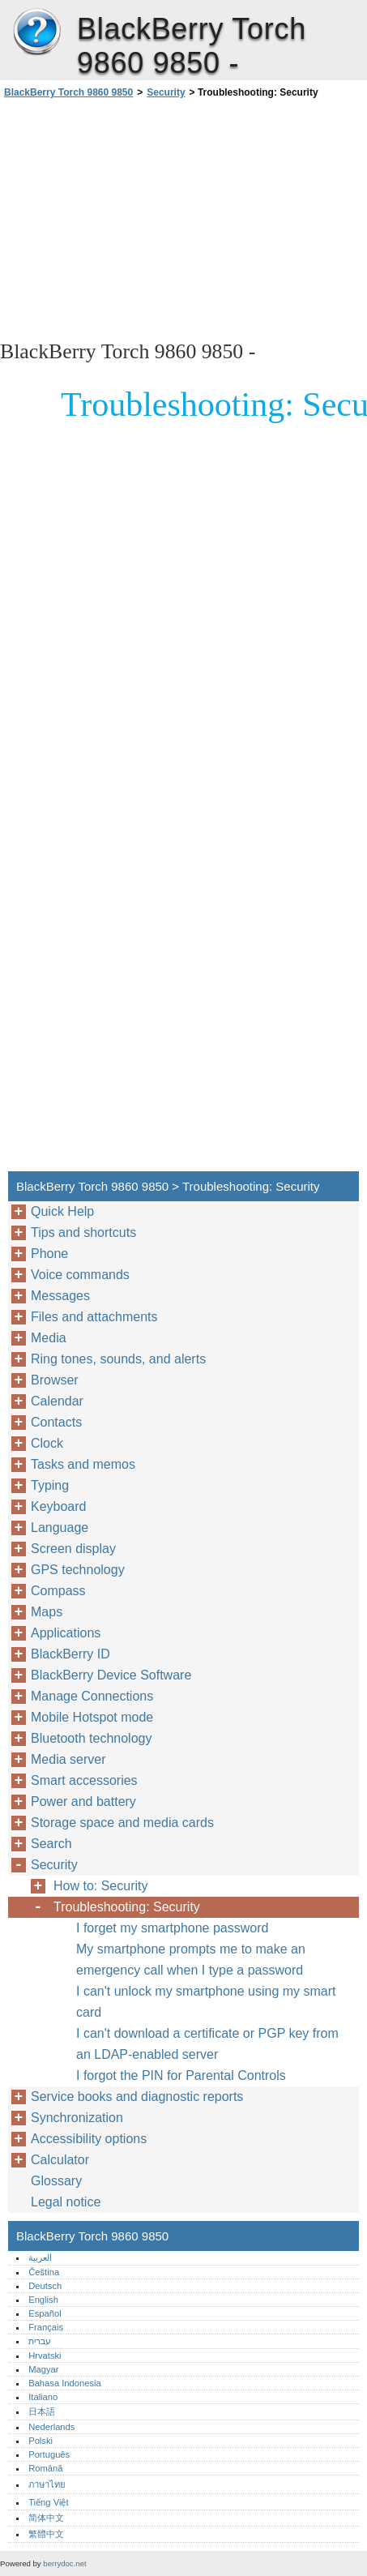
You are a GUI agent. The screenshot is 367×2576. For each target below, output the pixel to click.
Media (48, 1338)
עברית (39, 2341)
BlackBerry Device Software (111, 1675)
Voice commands (80, 1275)
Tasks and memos (83, 1464)
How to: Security (100, 1886)
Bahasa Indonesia (64, 2383)
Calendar (57, 1401)
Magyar (43, 2369)
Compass (58, 1591)
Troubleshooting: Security (126, 1907)
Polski (40, 2440)
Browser (55, 1380)
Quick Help (62, 1211)
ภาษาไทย (47, 2484)
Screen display (73, 1548)
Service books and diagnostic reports (137, 2096)
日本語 (41, 2411)
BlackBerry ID (70, 1654)
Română (45, 2468)
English (43, 2299)
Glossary (56, 2181)
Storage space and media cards (122, 1822)
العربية (40, 2257)
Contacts (56, 1422)
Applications (65, 1633)
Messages (60, 1296)
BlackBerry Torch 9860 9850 (36, 32)
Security (166, 92)
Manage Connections (92, 1696)
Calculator (60, 2160)
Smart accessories (84, 1780)
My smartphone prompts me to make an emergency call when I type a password (190, 1959)
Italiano (43, 2397)
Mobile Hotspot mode (92, 1717)
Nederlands (51, 2427)
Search (51, 1844)
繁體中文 (46, 2534)
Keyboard (59, 1506)
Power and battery (83, 1801)
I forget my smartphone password (172, 1928)
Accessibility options (89, 2139)
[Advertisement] (183, 218)
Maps (46, 1612)
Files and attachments (94, 1317)
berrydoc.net (64, 2563)
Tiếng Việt (48, 2502)
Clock (47, 1443)
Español (44, 2313)
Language (59, 1527)
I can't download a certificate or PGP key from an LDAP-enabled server (207, 2043)
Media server (68, 1759)
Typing (50, 1485)
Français (45, 2327)
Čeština (43, 2272)
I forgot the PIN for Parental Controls (181, 2075)
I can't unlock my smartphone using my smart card (206, 2001)
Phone (49, 1253)
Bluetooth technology (91, 1738)
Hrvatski (44, 2355)
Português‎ (49, 2454)
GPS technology (78, 1570)
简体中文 (46, 2518)
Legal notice (65, 2202)
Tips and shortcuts (83, 1232)
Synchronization (77, 2118)
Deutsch (45, 2286)
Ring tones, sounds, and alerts (118, 1359)
